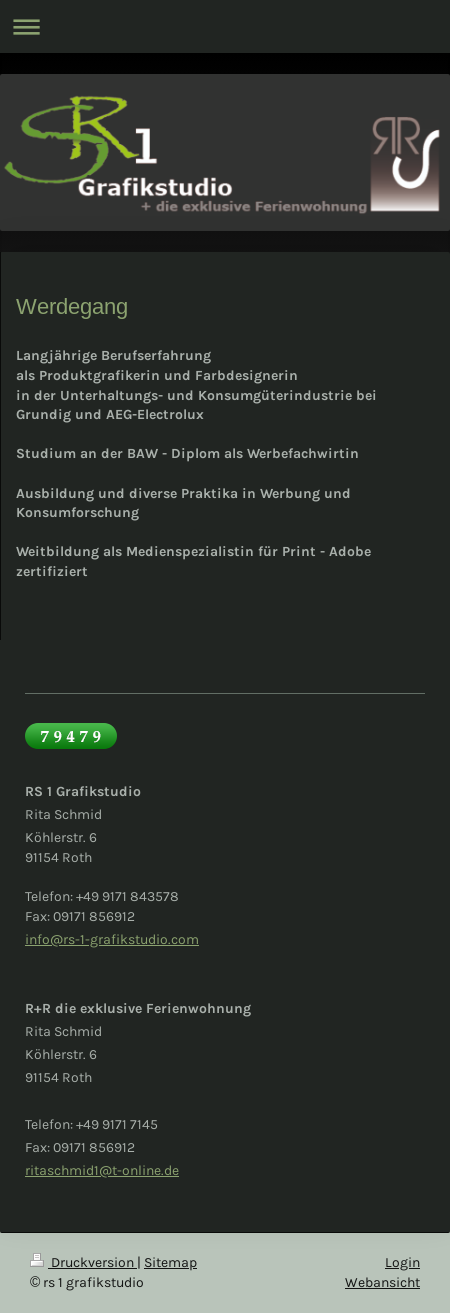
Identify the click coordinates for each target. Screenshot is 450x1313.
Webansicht (382, 1282)
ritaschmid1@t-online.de (102, 1170)
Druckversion (83, 1262)
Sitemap (170, 1262)
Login (402, 1262)
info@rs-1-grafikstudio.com (112, 939)
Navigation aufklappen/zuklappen (225, 26)
